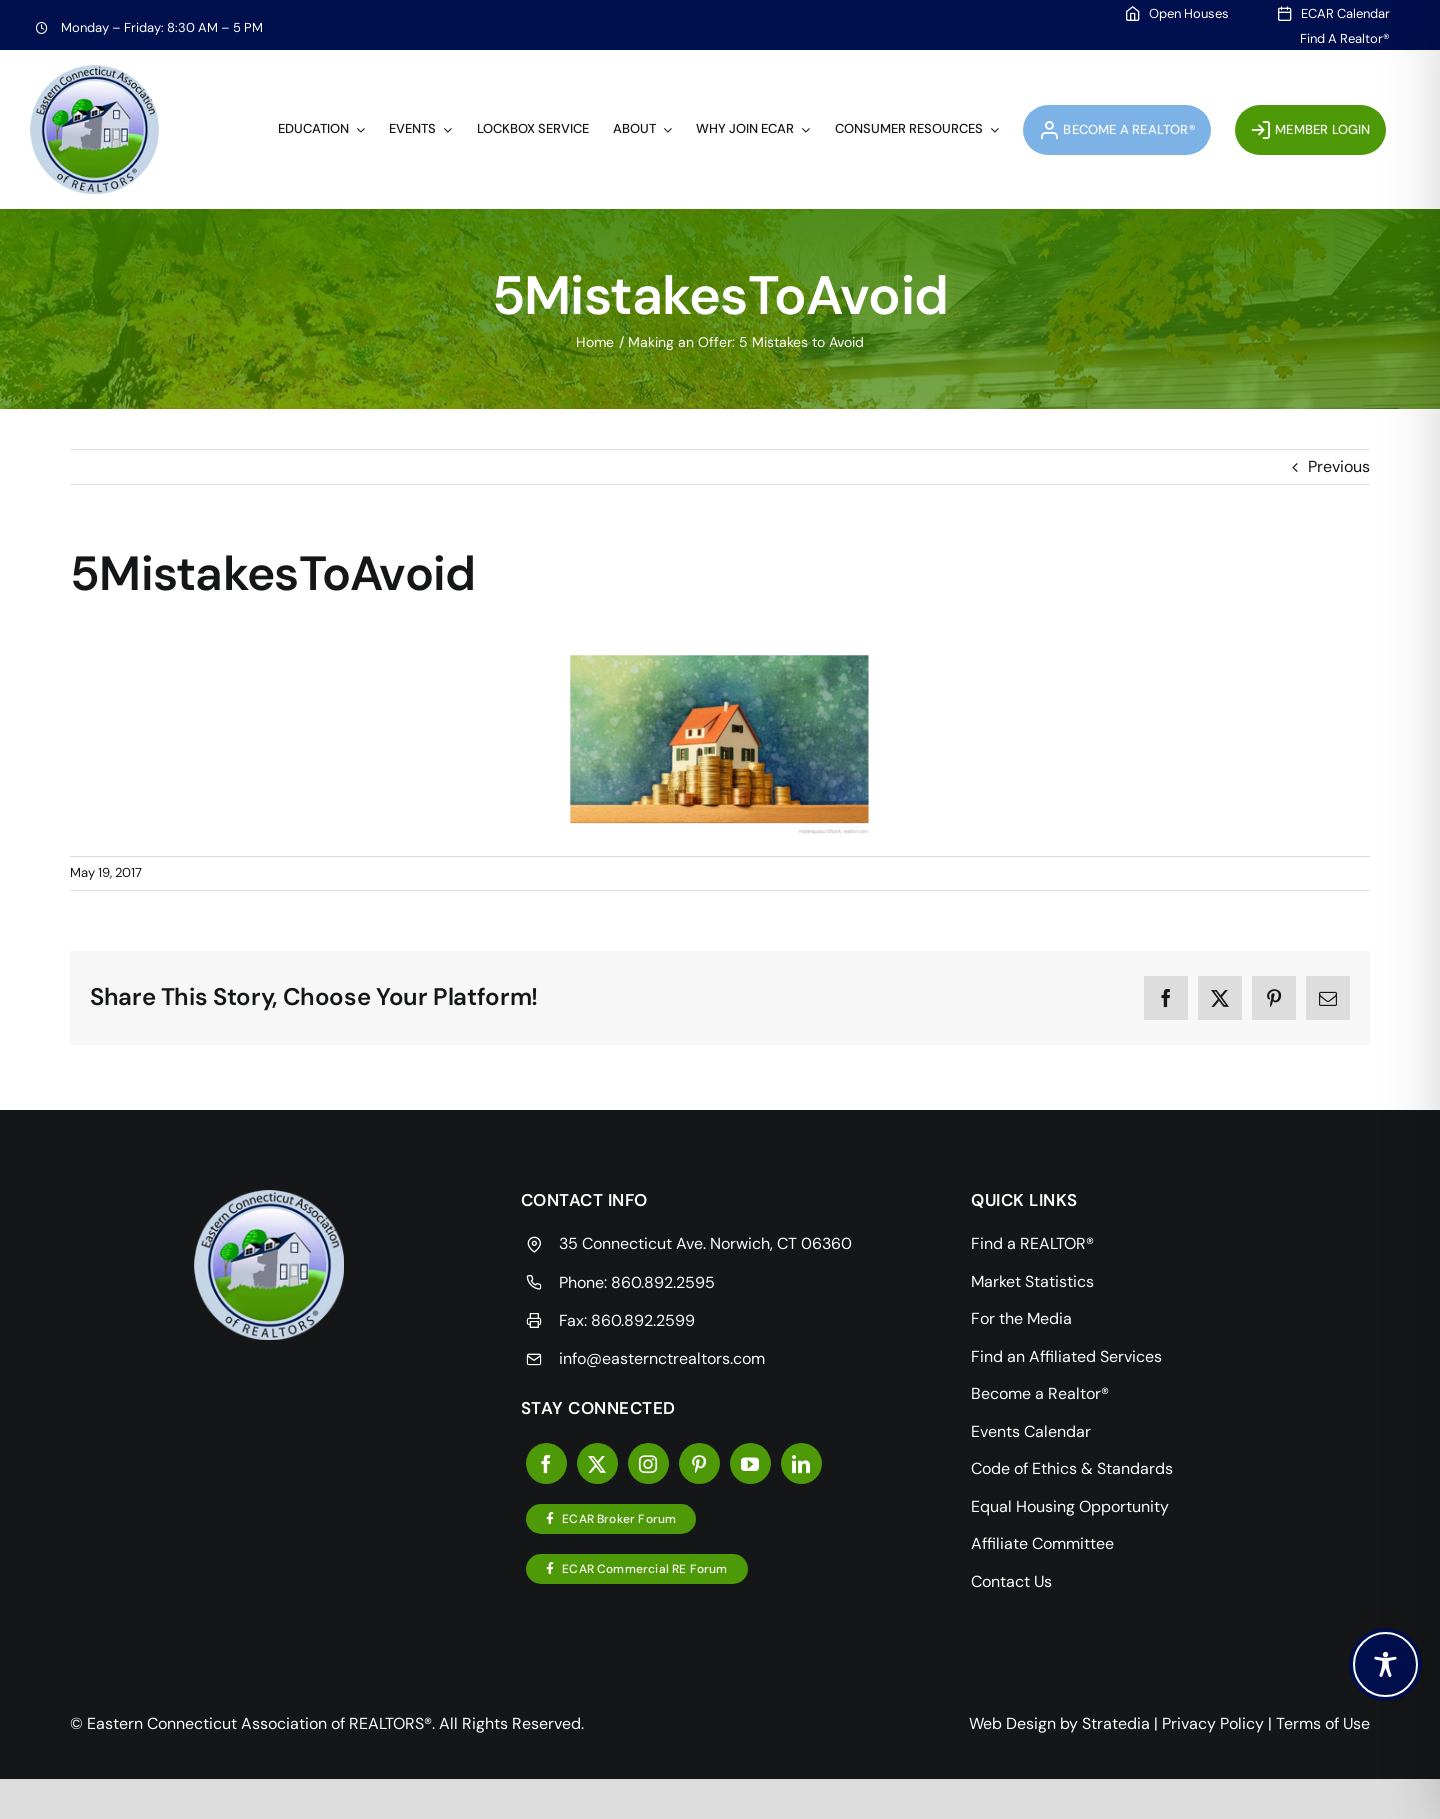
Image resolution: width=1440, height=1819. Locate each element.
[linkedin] (801, 1463)
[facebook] (546, 1463)
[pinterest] (699, 1463)
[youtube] (750, 1463)
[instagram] (648, 1463)
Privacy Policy (1213, 1723)
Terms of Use (1323, 1723)
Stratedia (1116, 1723)
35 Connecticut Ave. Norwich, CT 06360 (705, 1243)
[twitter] (597, 1463)
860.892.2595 (663, 1282)
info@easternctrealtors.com (662, 1358)
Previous (1339, 466)
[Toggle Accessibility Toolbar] (1385, 1664)
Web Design (1012, 1723)
